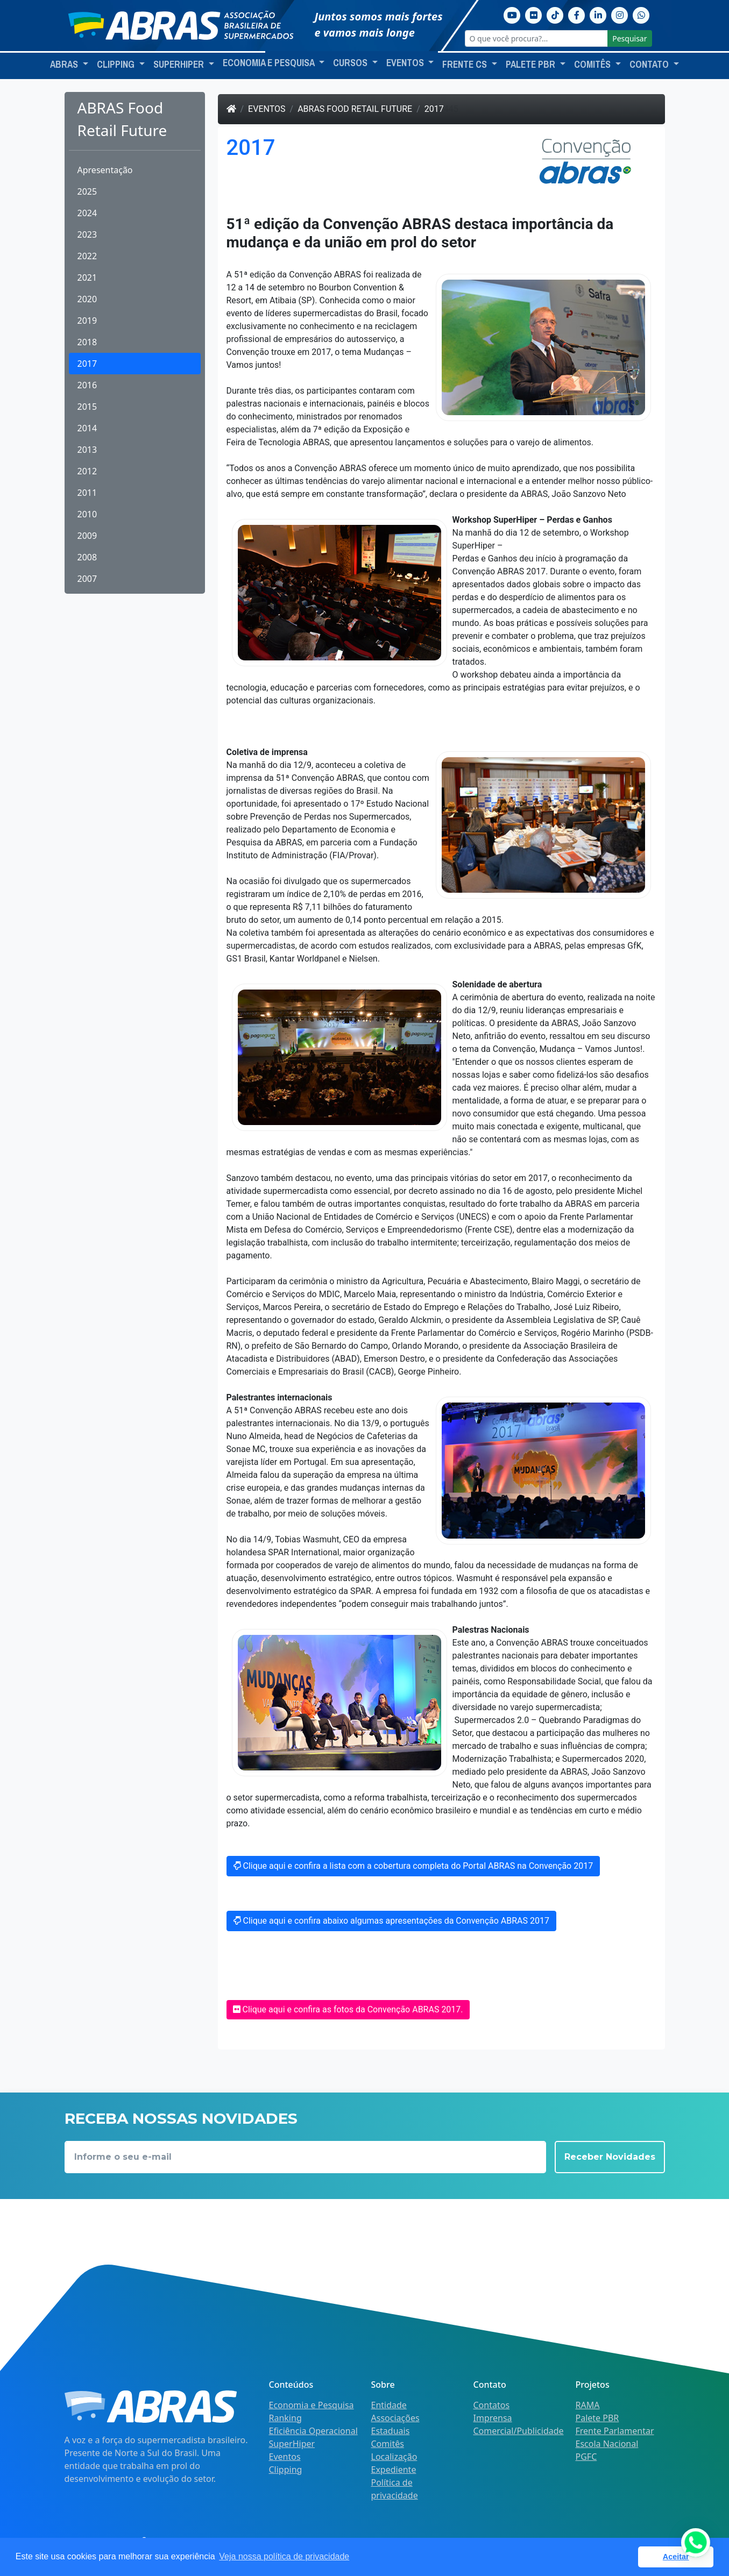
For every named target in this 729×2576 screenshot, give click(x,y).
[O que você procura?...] (536, 38)
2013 (87, 450)
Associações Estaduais (395, 2424)
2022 (87, 256)
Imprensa (492, 2418)
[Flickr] (533, 14)
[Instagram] (620, 14)
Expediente (393, 2469)
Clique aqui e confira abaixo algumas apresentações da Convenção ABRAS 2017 (391, 1921)
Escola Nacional (607, 2444)
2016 (87, 385)
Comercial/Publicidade (518, 2431)
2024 (87, 213)
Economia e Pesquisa (311, 2405)
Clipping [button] (117, 64)
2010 (87, 514)
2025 (87, 191)
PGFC (586, 2457)
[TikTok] (555, 14)
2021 (87, 277)
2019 (87, 320)
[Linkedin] (598, 14)
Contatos (491, 2405)
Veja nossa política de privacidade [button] (284, 2556)
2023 (87, 234)
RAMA (588, 2405)
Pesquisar (629, 38)
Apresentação (105, 170)
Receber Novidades (609, 2157)
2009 (87, 536)
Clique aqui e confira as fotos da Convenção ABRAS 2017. (348, 2009)
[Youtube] (512, 14)
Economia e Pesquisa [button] (269, 63)
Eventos (266, 109)
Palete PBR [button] (531, 64)
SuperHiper (292, 2444)
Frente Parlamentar (615, 2431)
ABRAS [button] (65, 64)
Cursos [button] (351, 63)
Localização (394, 2457)
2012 (87, 471)
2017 (87, 363)
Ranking (285, 2418)
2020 (87, 299)
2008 (87, 557)
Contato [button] (650, 64)
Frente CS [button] (465, 64)
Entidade (389, 2405)
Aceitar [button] (676, 2556)
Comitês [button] (593, 64)
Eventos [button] (406, 63)
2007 (87, 579)
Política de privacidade (394, 2489)
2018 (87, 342)
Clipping (285, 2469)
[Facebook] (577, 14)
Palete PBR (597, 2418)
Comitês (387, 2444)
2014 (87, 428)
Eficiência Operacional (313, 2431)
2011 (87, 493)
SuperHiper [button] (179, 64)
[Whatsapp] (641, 14)
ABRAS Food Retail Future (355, 109)
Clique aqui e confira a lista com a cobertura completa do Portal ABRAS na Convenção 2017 (413, 1866)
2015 (87, 406)
